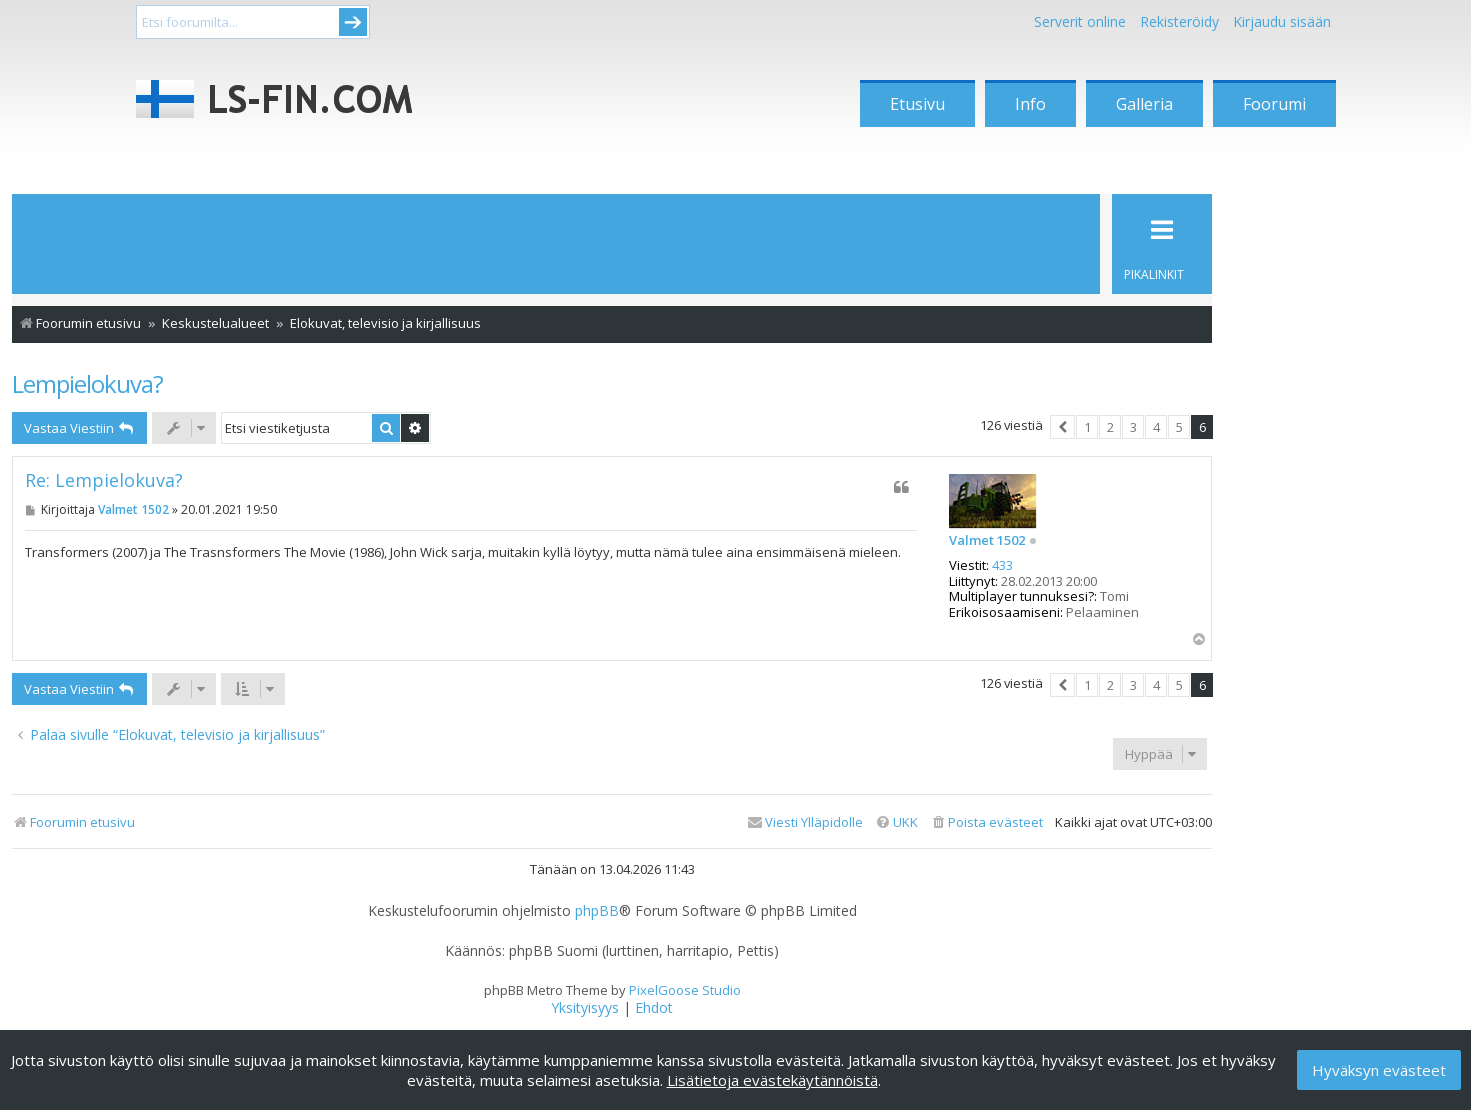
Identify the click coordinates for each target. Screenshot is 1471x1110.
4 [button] (1156, 427)
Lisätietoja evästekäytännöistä (772, 1080)
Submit (353, 22)
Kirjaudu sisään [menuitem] (1282, 21)
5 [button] (1179, 427)
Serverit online (1080, 21)
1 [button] (1087, 427)
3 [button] (1133, 427)
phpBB (597, 911)
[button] (1062, 427)
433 (1002, 566)
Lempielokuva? (87, 383)
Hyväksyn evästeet (1379, 1070)
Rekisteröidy (1179, 21)
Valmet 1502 (987, 541)
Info (1030, 104)
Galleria (1144, 104)
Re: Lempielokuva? (104, 480)
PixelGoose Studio (685, 990)
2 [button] (1110, 427)
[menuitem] (986, 822)
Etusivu (917, 104)
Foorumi (1274, 104)
